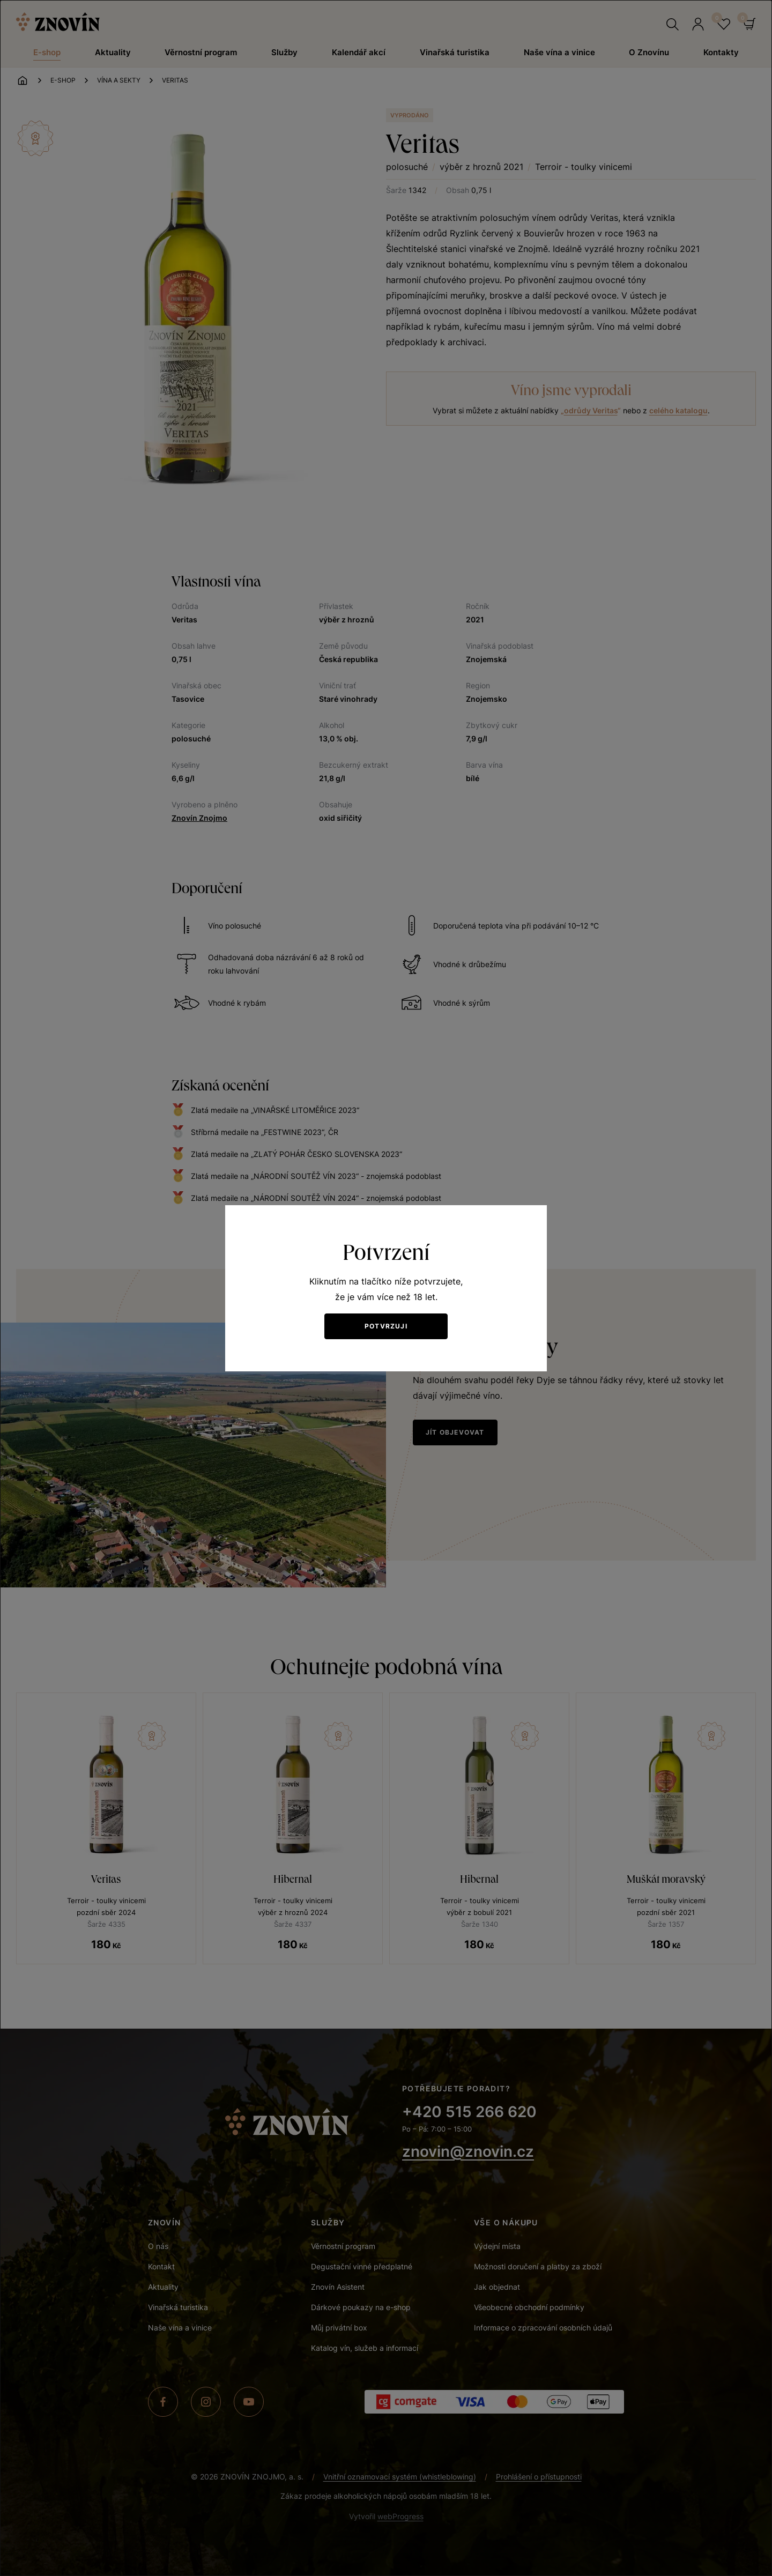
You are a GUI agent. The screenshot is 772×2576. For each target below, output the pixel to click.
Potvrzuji (386, 1326)
